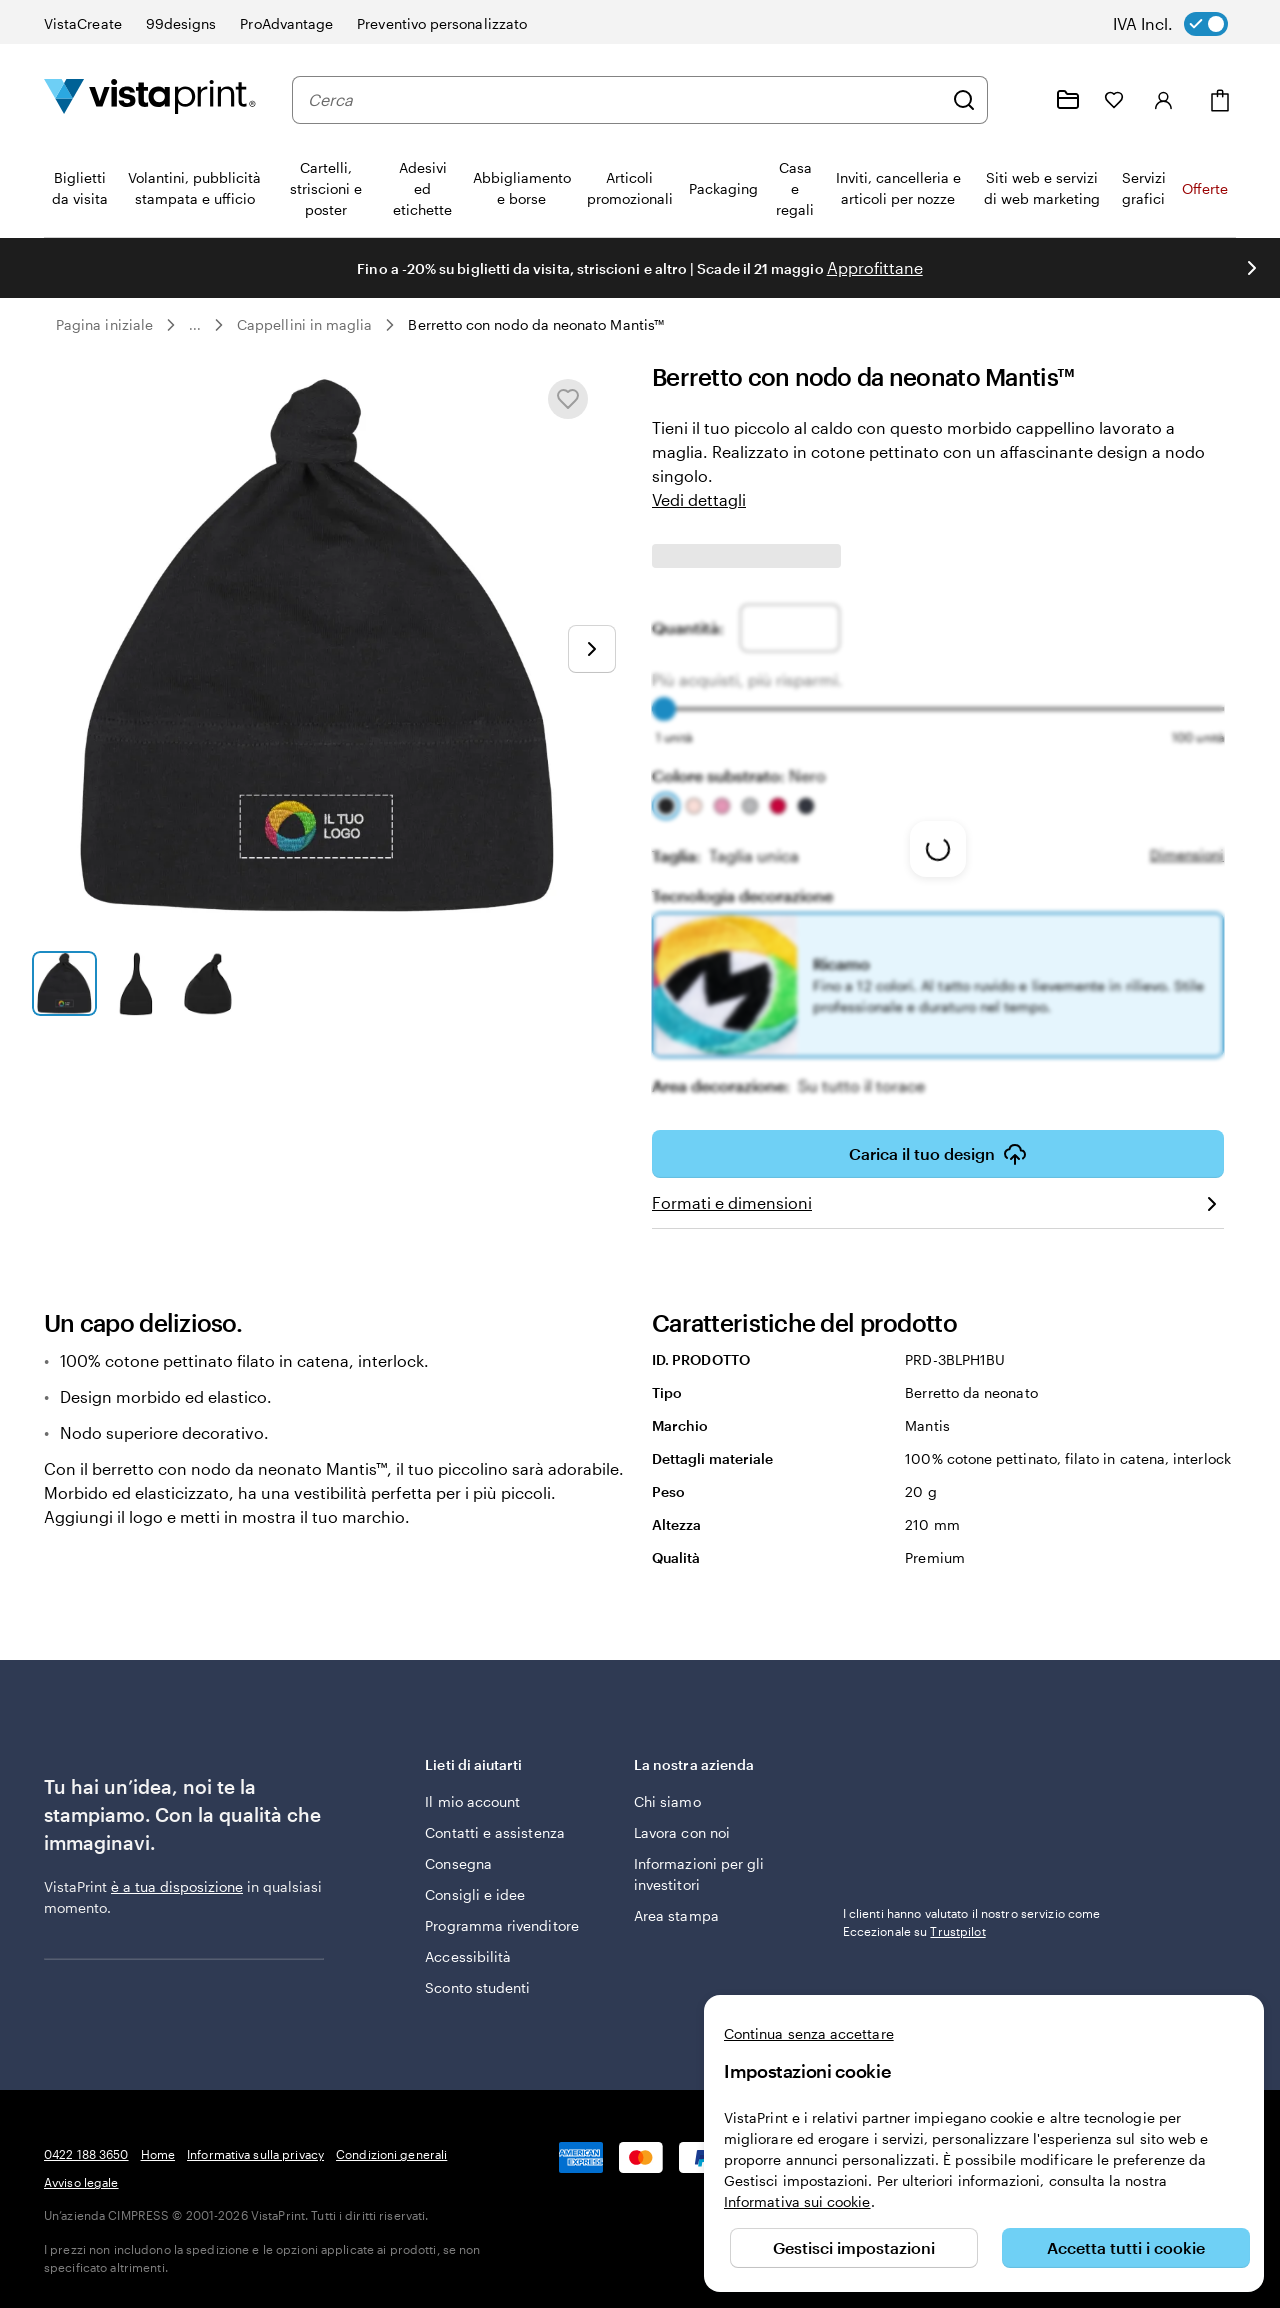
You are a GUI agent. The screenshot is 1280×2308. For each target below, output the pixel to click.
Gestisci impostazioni (854, 2247)
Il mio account (472, 1801)
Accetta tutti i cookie (1126, 2247)
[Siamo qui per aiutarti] (1020, 100)
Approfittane (875, 267)
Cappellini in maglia (304, 324)
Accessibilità (468, 1956)
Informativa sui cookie (797, 2201)
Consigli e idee (475, 1894)
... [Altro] (195, 325)
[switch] (1184, 24)
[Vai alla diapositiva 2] (137, 983)
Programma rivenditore (501, 1925)
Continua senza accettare (809, 2033)
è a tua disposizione (177, 1886)
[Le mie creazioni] (1068, 100)
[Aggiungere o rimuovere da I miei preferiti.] (568, 399)
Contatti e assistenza (494, 1832)
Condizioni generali (391, 2154)
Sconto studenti (477, 1987)
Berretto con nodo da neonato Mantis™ (536, 324)
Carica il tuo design (938, 1154)
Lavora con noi (682, 1832)
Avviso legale (81, 2182)
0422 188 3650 (86, 2154)
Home (158, 2154)
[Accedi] (1164, 100)
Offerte (1205, 188)
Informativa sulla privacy (255, 2154)
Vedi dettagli (699, 499)
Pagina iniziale (104, 324)
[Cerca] (964, 100)
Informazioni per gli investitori (699, 1874)
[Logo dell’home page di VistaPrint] (150, 99)
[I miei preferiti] (1114, 100)
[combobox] (625, 100)
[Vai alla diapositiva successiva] (1252, 268)
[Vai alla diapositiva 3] (209, 983)
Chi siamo (667, 1801)
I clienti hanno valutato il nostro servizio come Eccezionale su (972, 1922)
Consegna (458, 1863)
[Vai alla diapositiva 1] (64, 983)
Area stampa (676, 1915)
